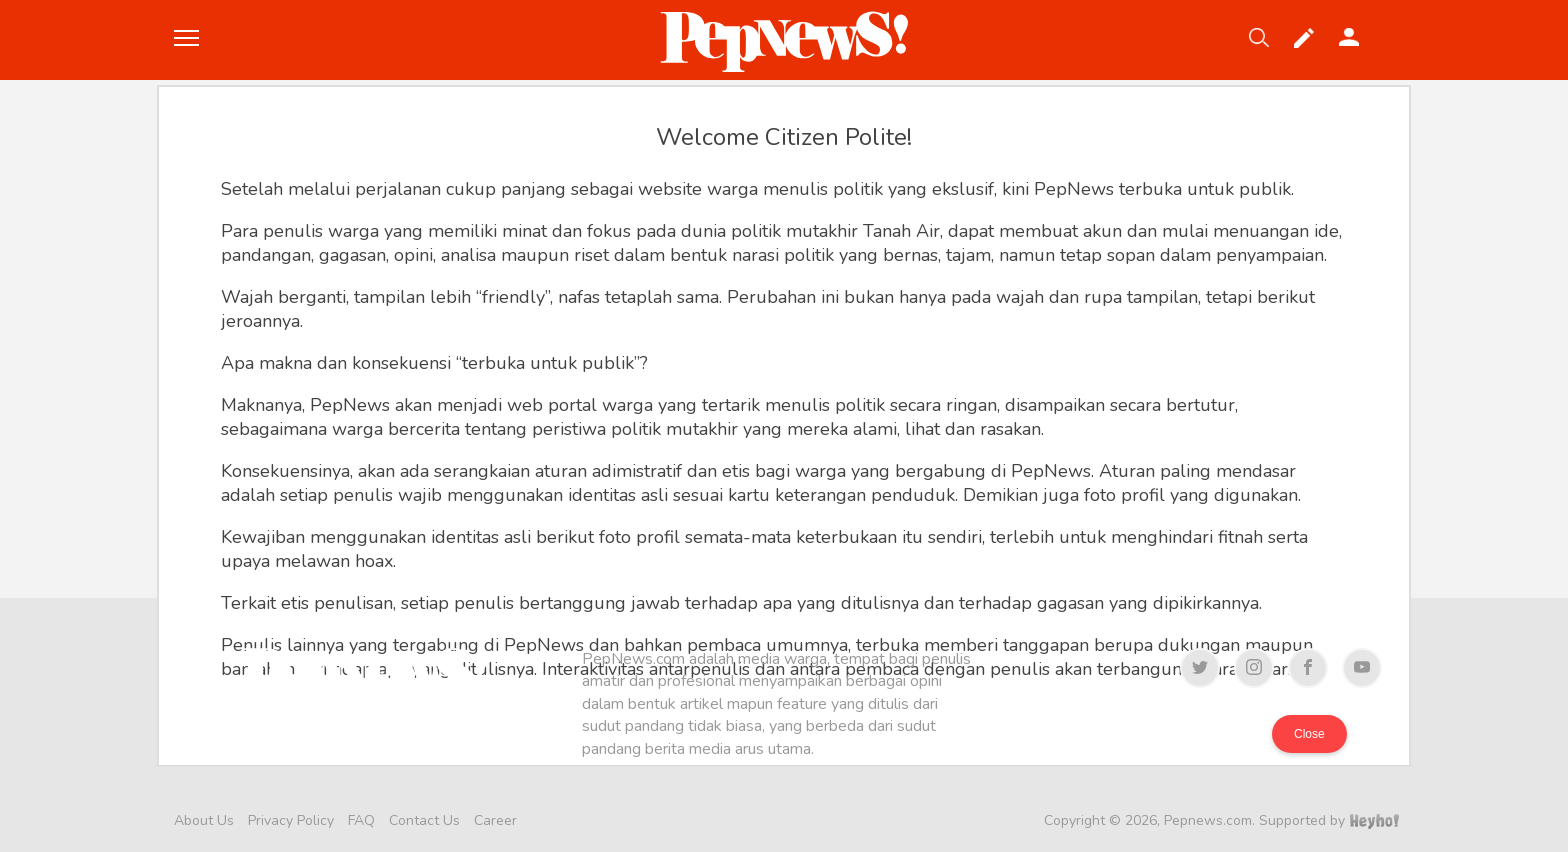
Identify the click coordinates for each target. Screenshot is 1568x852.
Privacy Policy (291, 820)
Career (495, 820)
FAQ (361, 820)
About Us (204, 820)
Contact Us (424, 820)
